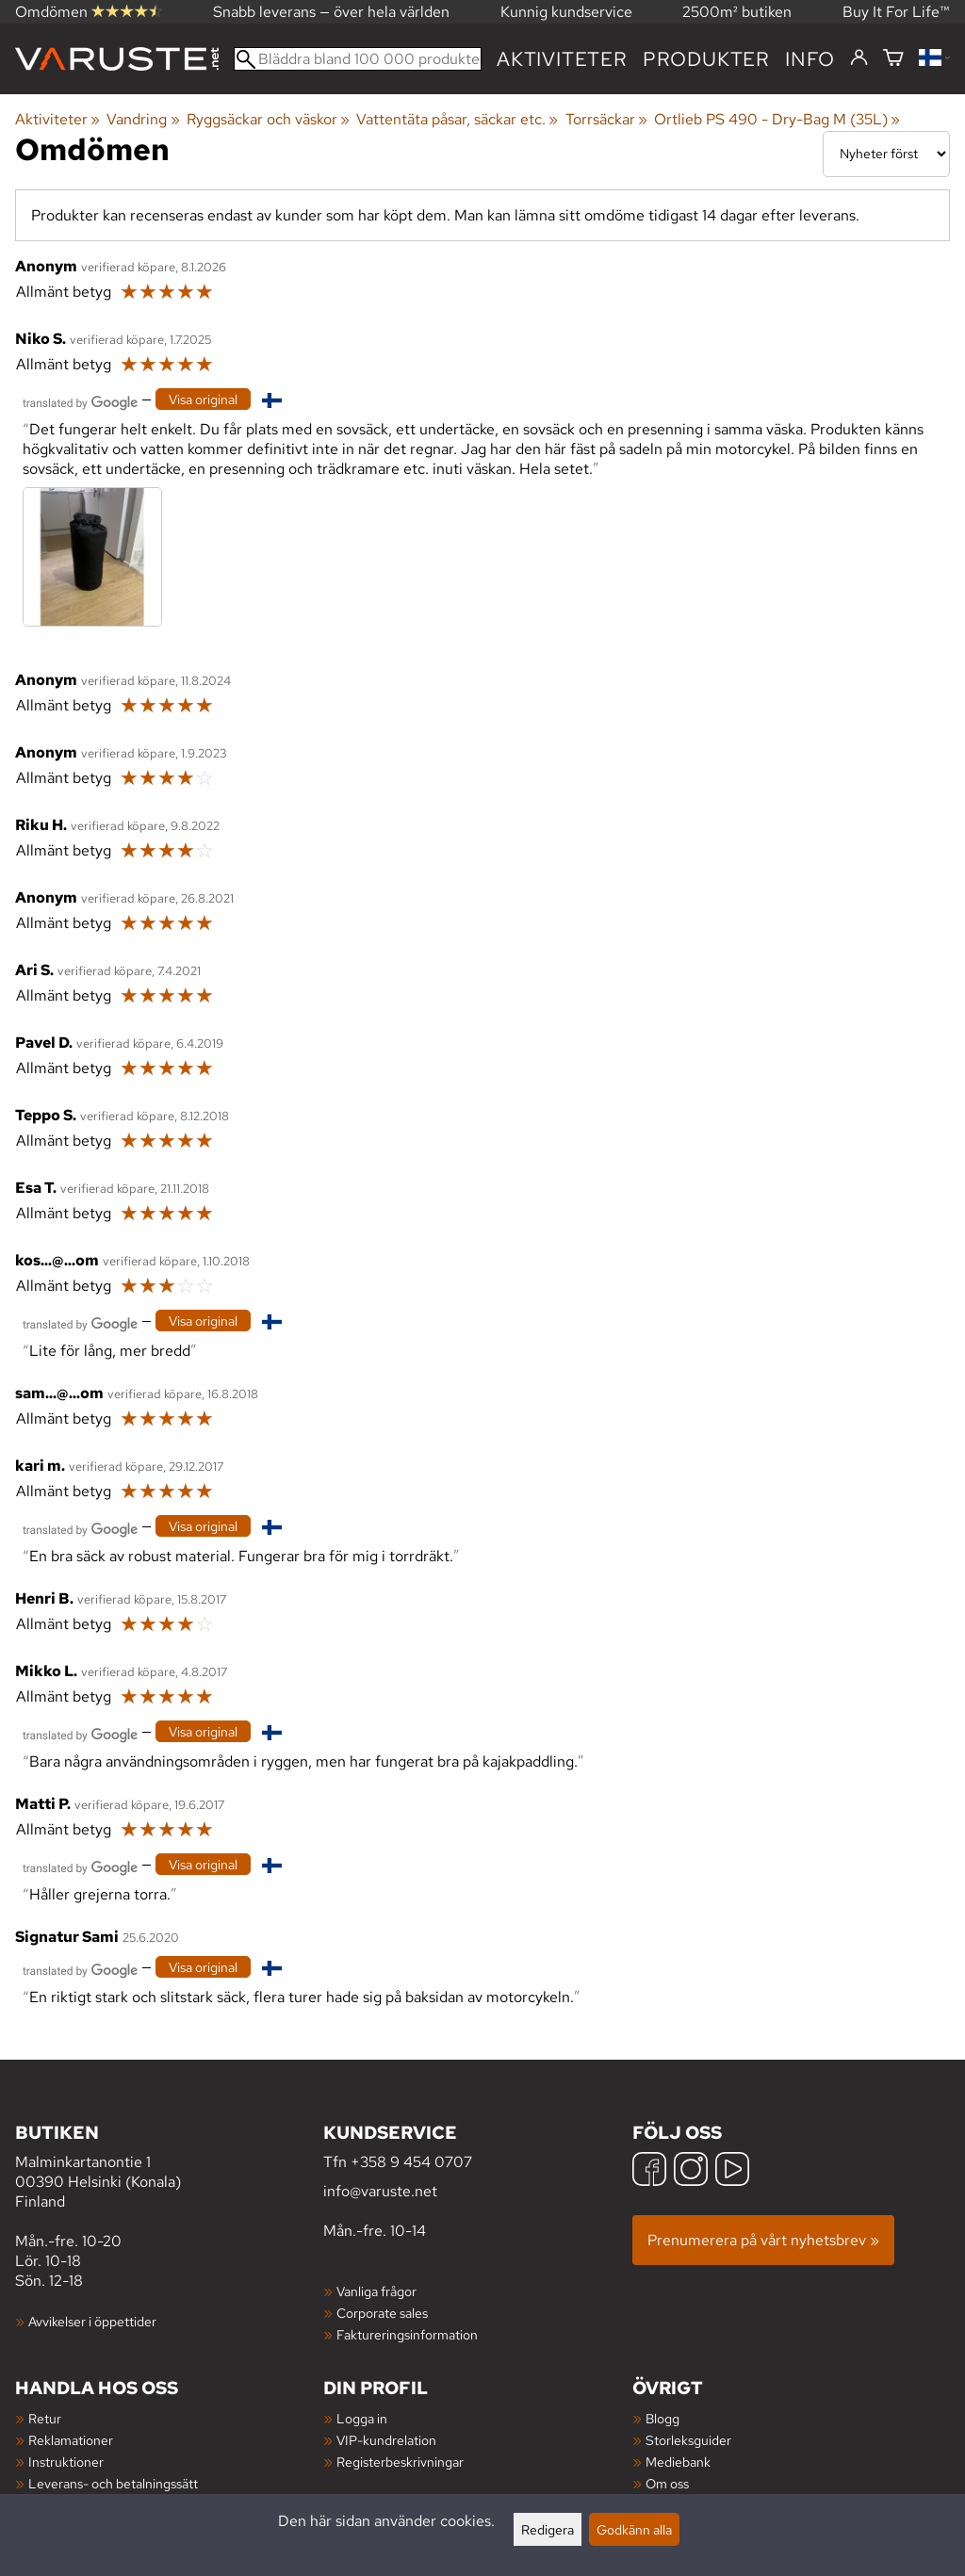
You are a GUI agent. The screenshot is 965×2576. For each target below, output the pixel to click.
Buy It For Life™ (896, 12)
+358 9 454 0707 (411, 2162)
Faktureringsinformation (407, 2334)
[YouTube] (732, 2171)
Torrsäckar (606, 119)
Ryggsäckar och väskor (268, 119)
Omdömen (88, 12)
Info (810, 59)
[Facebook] (649, 2171)
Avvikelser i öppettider (92, 2321)
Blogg (662, 2418)
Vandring (142, 119)
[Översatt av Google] (80, 401)
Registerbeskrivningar (400, 2461)
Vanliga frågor (376, 2291)
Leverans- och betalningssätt (113, 2483)
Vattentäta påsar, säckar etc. (457, 119)
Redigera (547, 2529)
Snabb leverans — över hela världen (331, 12)
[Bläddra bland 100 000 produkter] (358, 59)
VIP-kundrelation (386, 2440)
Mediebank (678, 2461)
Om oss (667, 2483)
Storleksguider (688, 2440)
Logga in (361, 2418)
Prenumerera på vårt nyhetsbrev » (763, 2240)
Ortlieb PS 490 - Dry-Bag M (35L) (777, 119)
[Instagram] (691, 2171)
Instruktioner (66, 2461)
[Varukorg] (893, 59)
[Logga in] (859, 58)
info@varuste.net (380, 2191)
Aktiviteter (562, 59)
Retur (44, 2418)
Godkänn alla (634, 2529)
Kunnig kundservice (566, 12)
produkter (706, 59)
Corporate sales (382, 2313)
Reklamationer (70, 2440)
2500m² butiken (737, 12)
